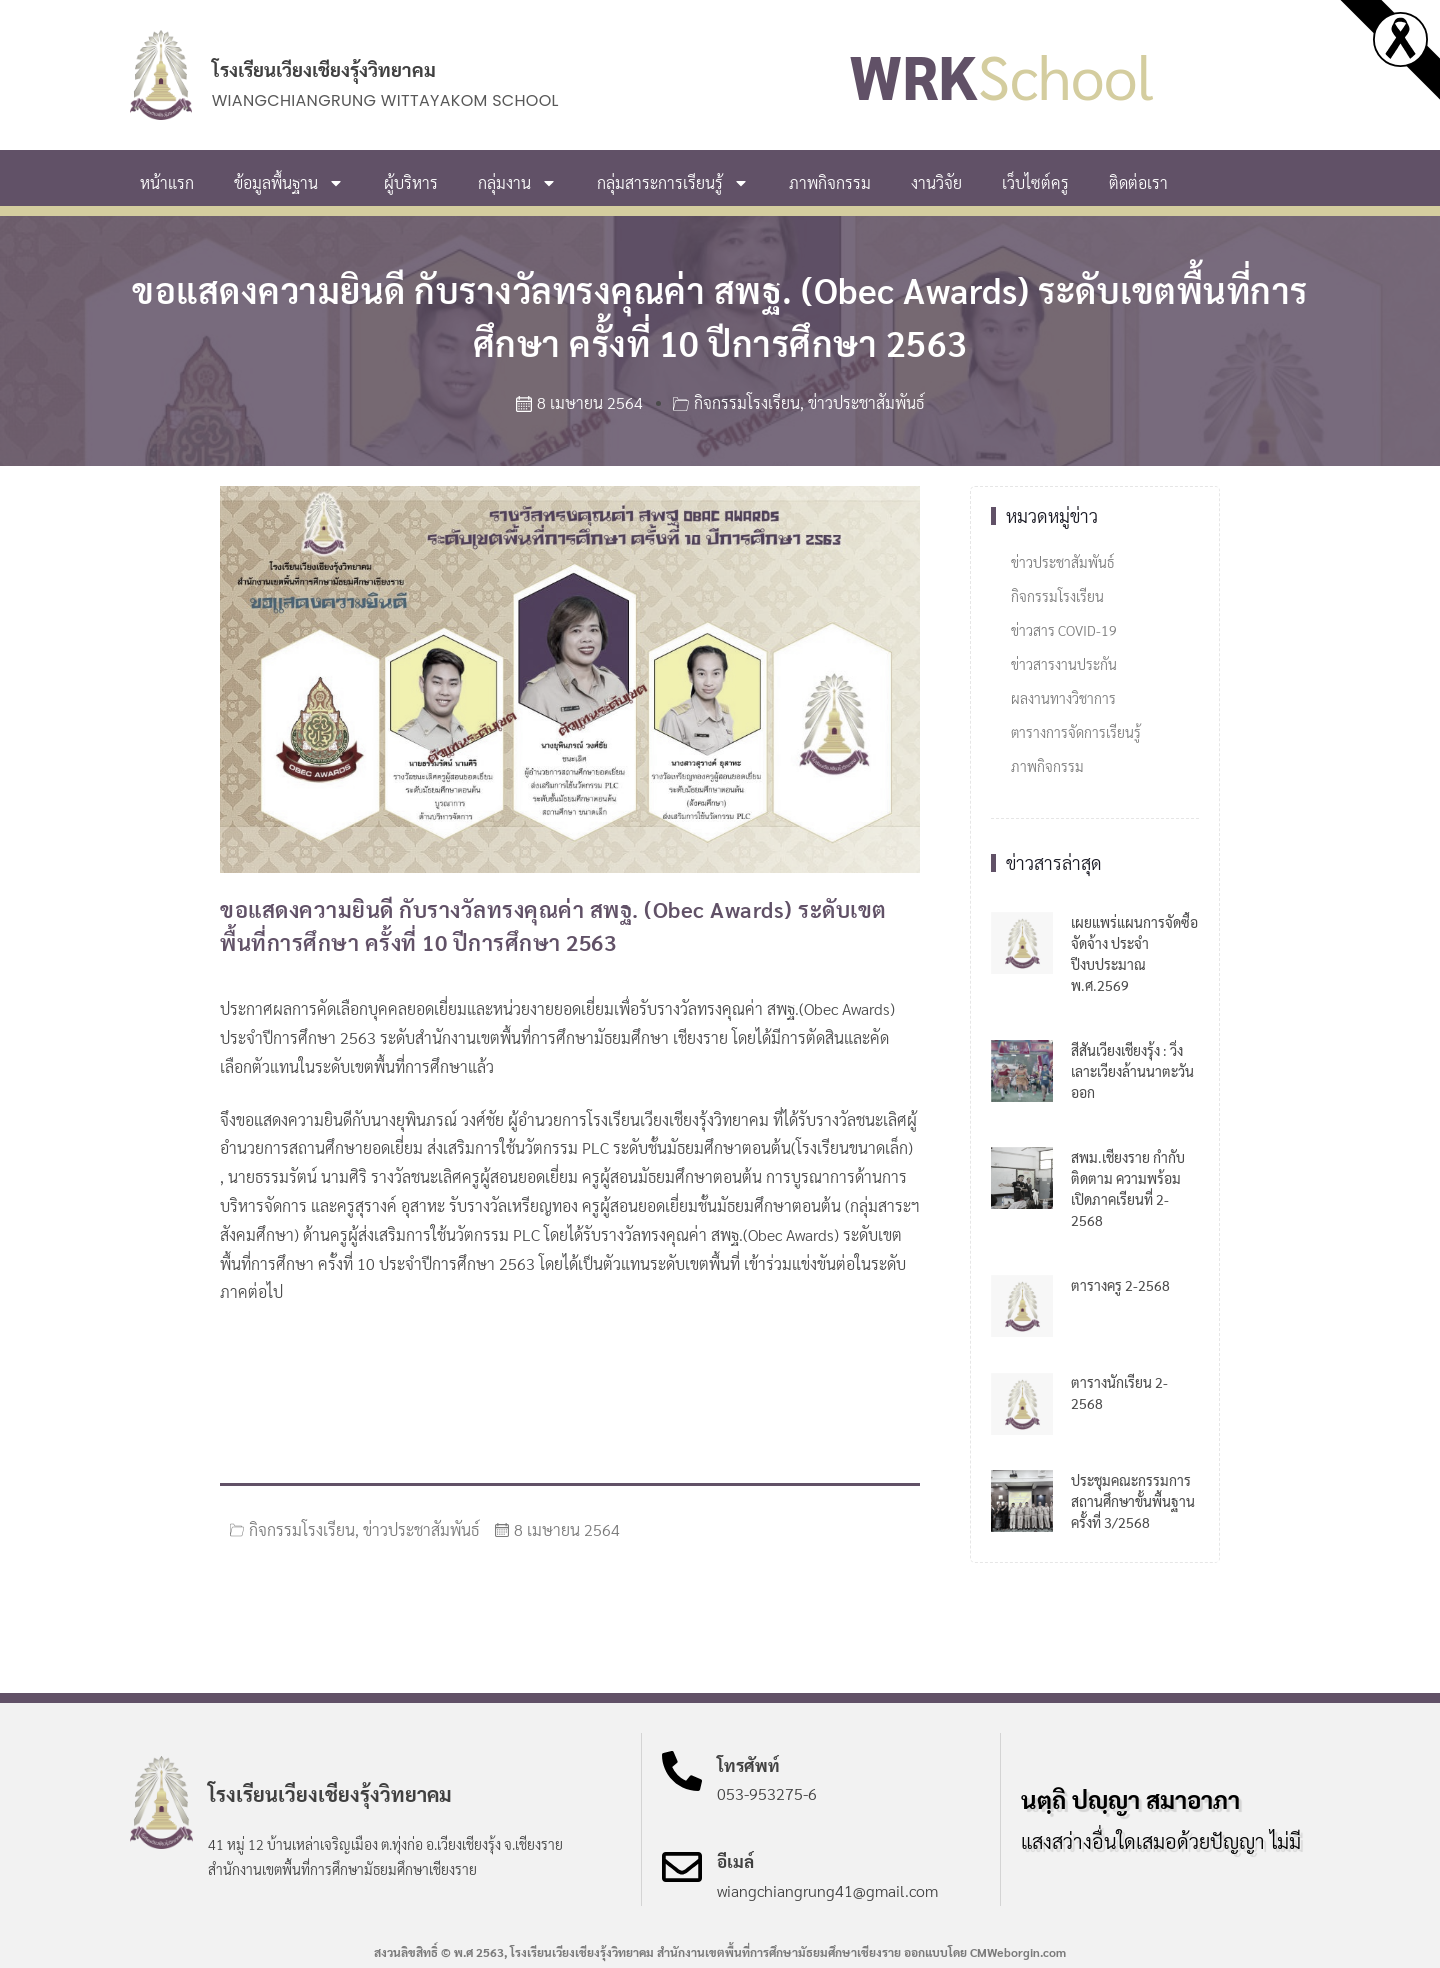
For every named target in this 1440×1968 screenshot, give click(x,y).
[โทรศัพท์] (682, 1771)
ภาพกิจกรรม (830, 182)
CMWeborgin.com (1018, 1952)
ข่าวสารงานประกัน (1064, 664)
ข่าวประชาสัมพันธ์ (866, 402)
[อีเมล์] (682, 1867)
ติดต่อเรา (1138, 182)
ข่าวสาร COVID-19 (1064, 630)
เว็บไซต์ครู (1035, 182)
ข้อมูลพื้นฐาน (289, 183)
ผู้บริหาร (411, 182)
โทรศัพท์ (748, 1765)
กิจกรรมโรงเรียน (747, 402)
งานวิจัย (936, 182)
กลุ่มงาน (517, 183)
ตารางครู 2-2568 (1120, 1285)
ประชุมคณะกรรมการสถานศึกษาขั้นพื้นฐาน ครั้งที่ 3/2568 (1133, 1501)
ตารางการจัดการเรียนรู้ (1076, 732)
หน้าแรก (167, 182)
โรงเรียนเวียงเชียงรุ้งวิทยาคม (324, 69)
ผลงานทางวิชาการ (1063, 698)
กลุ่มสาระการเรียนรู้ (673, 183)
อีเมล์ (735, 1861)
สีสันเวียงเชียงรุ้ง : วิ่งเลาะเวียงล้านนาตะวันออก (1132, 1071)
